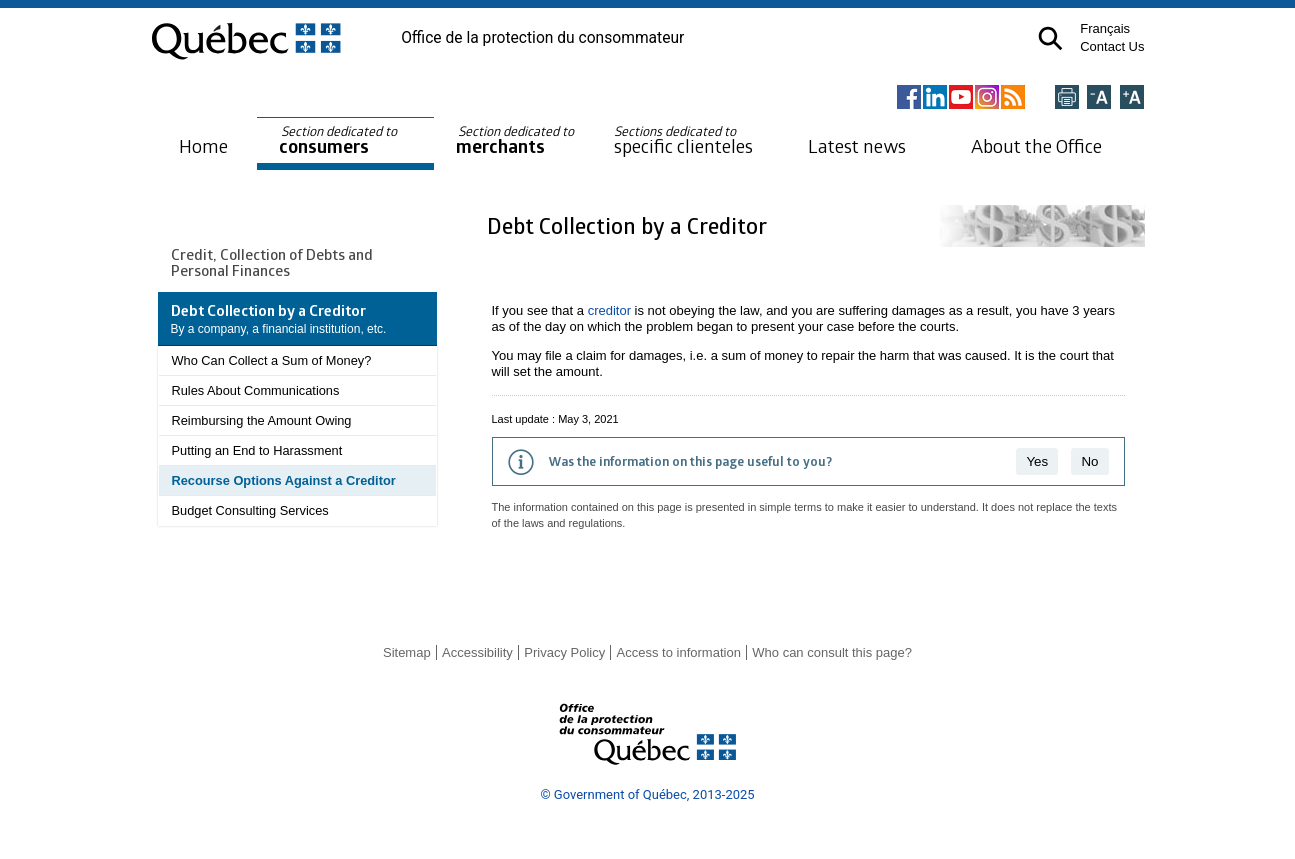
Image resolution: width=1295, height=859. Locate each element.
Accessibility (477, 652)
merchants (516, 140)
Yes (1037, 461)
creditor (609, 310)
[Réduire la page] (1099, 98)
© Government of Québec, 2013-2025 (647, 794)
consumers (339, 140)
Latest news (857, 145)
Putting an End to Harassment (257, 450)
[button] (1050, 38)
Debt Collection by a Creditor (629, 225)
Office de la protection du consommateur (542, 38)
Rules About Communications (256, 390)
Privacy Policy (564, 652)
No (1089, 461)
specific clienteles (684, 140)
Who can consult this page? (832, 652)
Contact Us (1112, 46)
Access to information (679, 652)
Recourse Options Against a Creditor (284, 480)
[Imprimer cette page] (1067, 98)
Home (203, 145)
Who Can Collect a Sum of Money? (272, 360)
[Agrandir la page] (1132, 98)
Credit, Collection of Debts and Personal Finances (272, 262)
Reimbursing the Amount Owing (262, 420)
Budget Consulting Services (250, 510)
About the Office (1036, 145)
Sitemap (407, 652)
